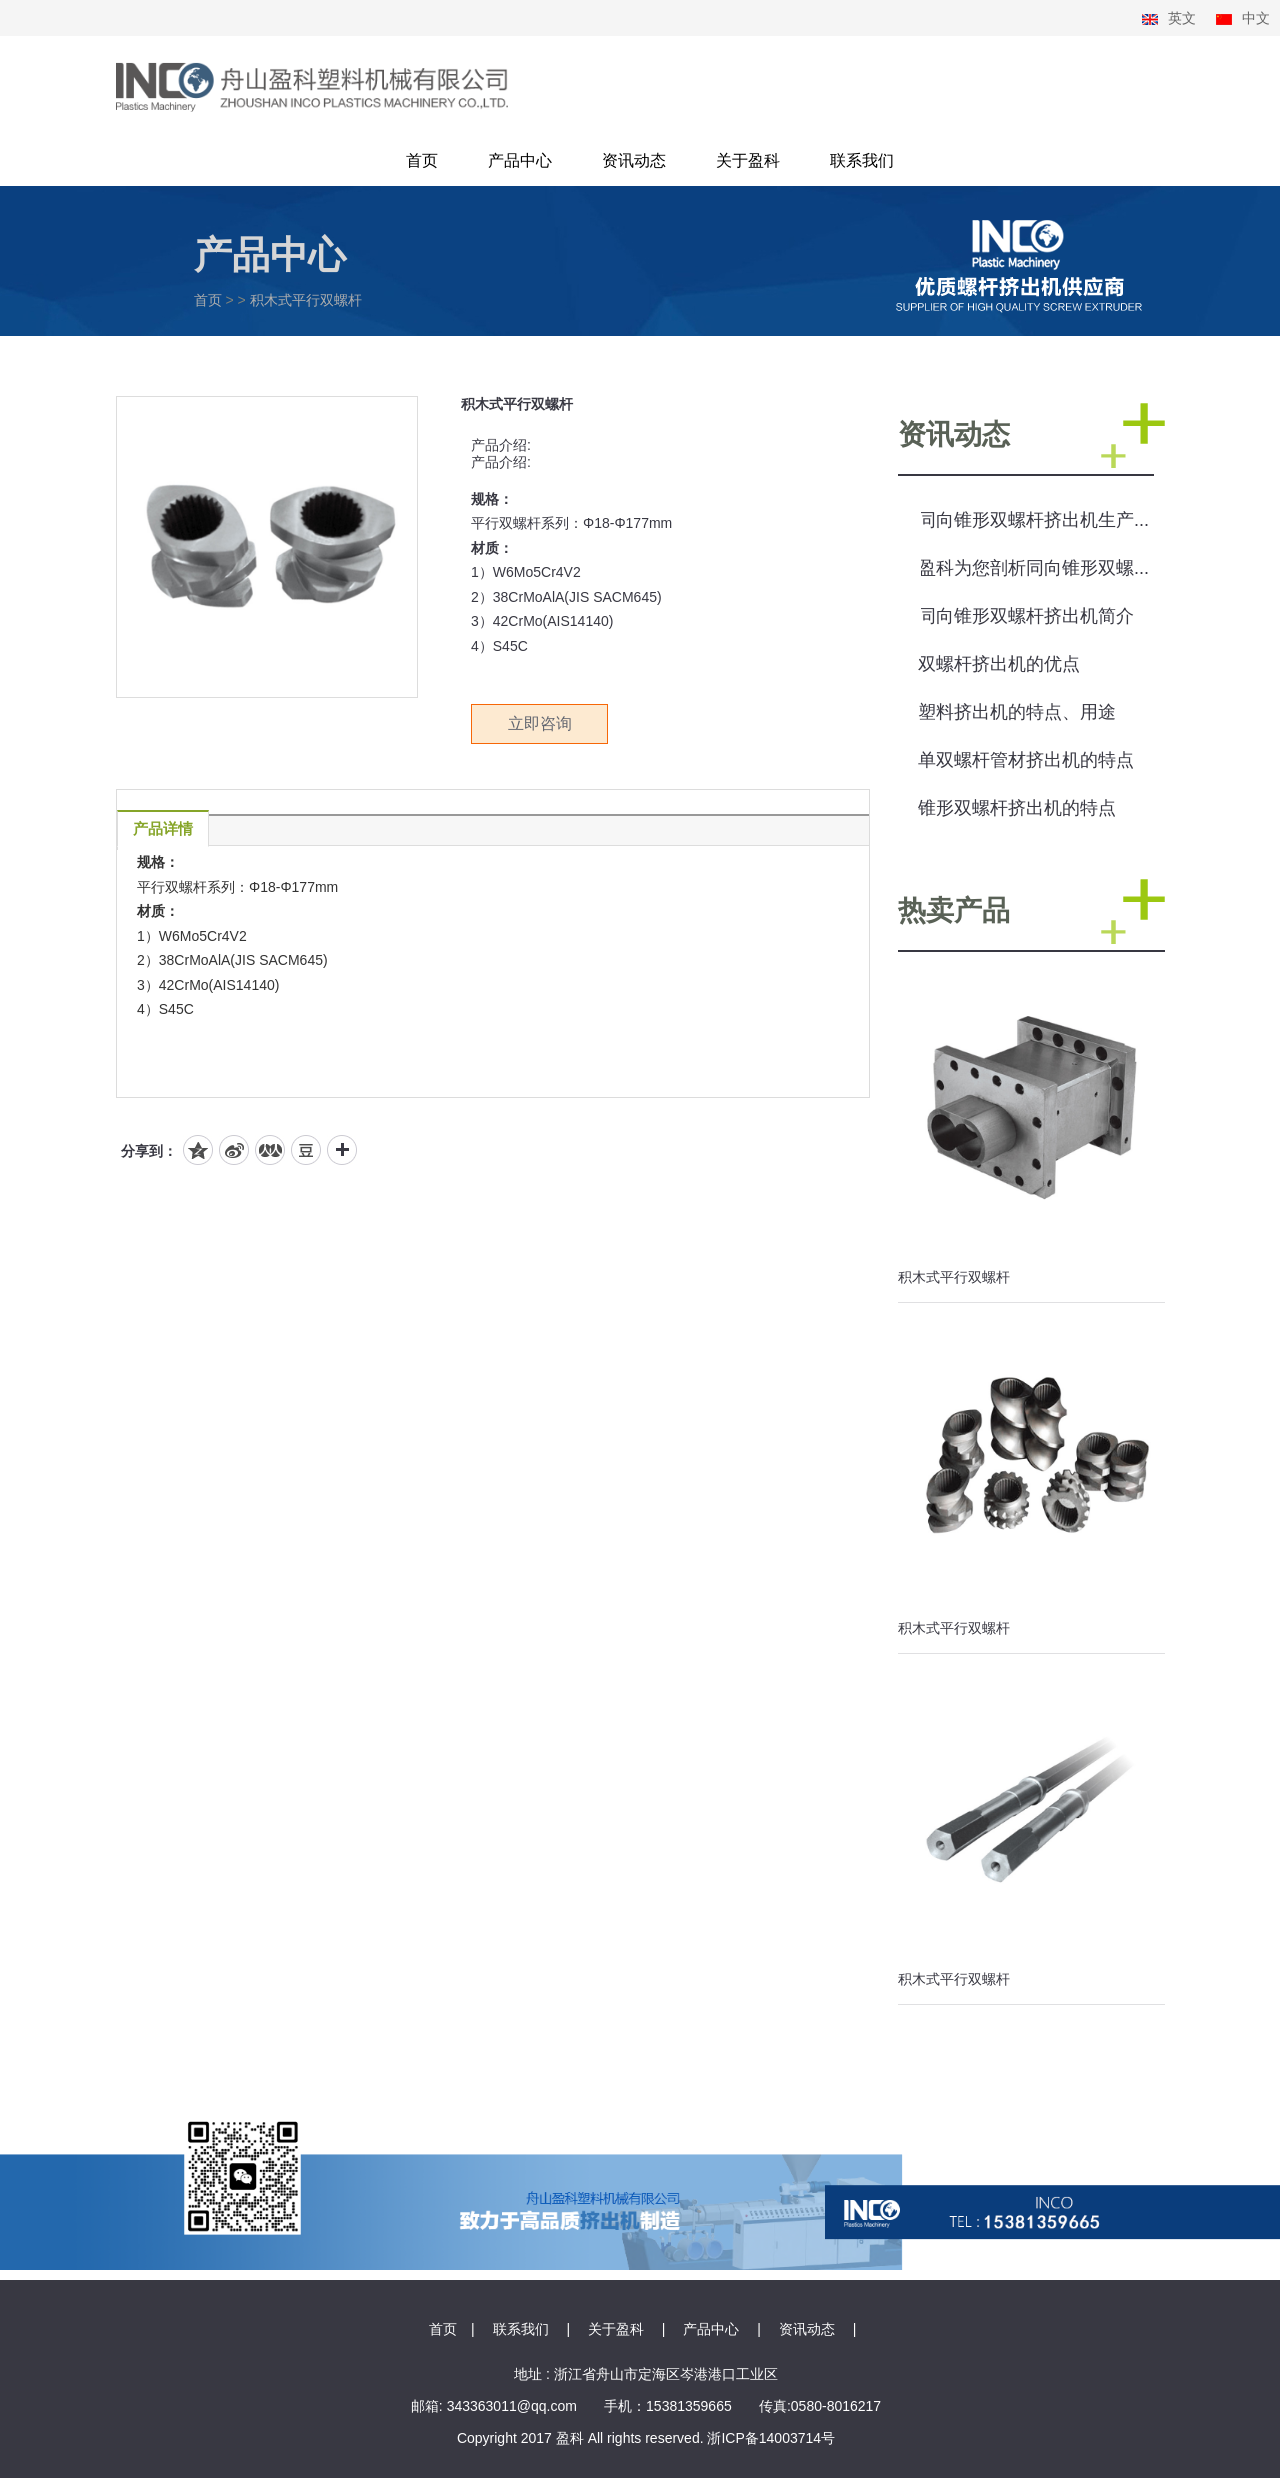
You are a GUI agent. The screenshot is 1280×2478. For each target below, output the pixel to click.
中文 (1256, 18)
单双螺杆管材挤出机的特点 (1026, 760)
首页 (422, 160)
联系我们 (862, 160)
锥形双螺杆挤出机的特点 (1017, 808)
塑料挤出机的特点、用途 (1017, 712)
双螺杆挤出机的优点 (999, 664)
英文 (1182, 18)
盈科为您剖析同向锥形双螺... (1033, 568)
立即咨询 (540, 723)
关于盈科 (748, 160)
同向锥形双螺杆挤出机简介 (1026, 616)
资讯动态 (634, 160)
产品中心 (520, 160)
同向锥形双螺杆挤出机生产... (1033, 520)
